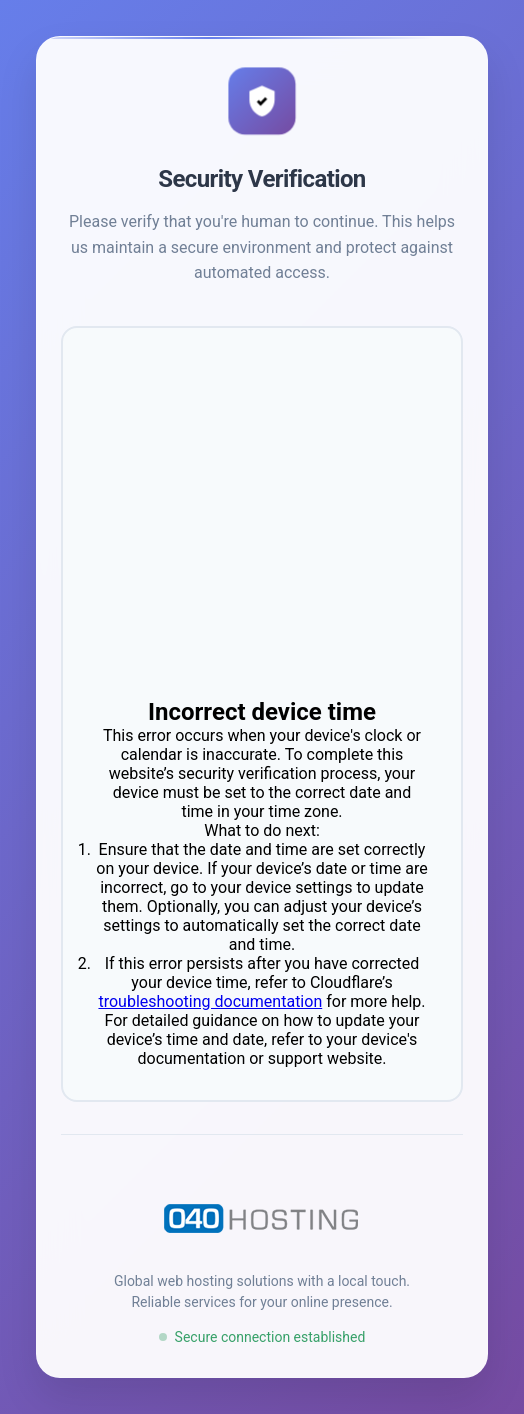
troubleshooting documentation (210, 1001)
